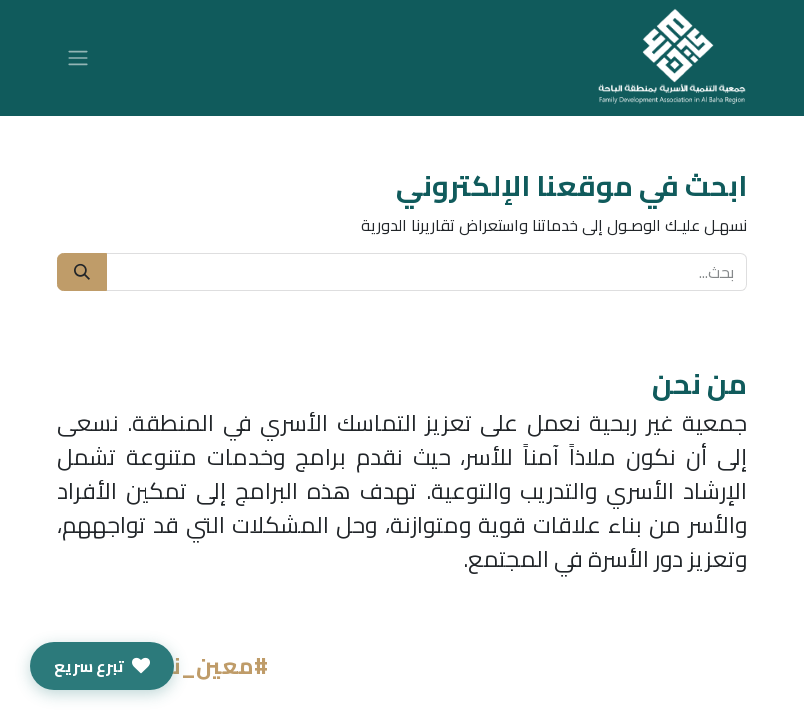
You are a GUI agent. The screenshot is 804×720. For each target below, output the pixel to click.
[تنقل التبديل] (78, 58)
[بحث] (82, 272)
